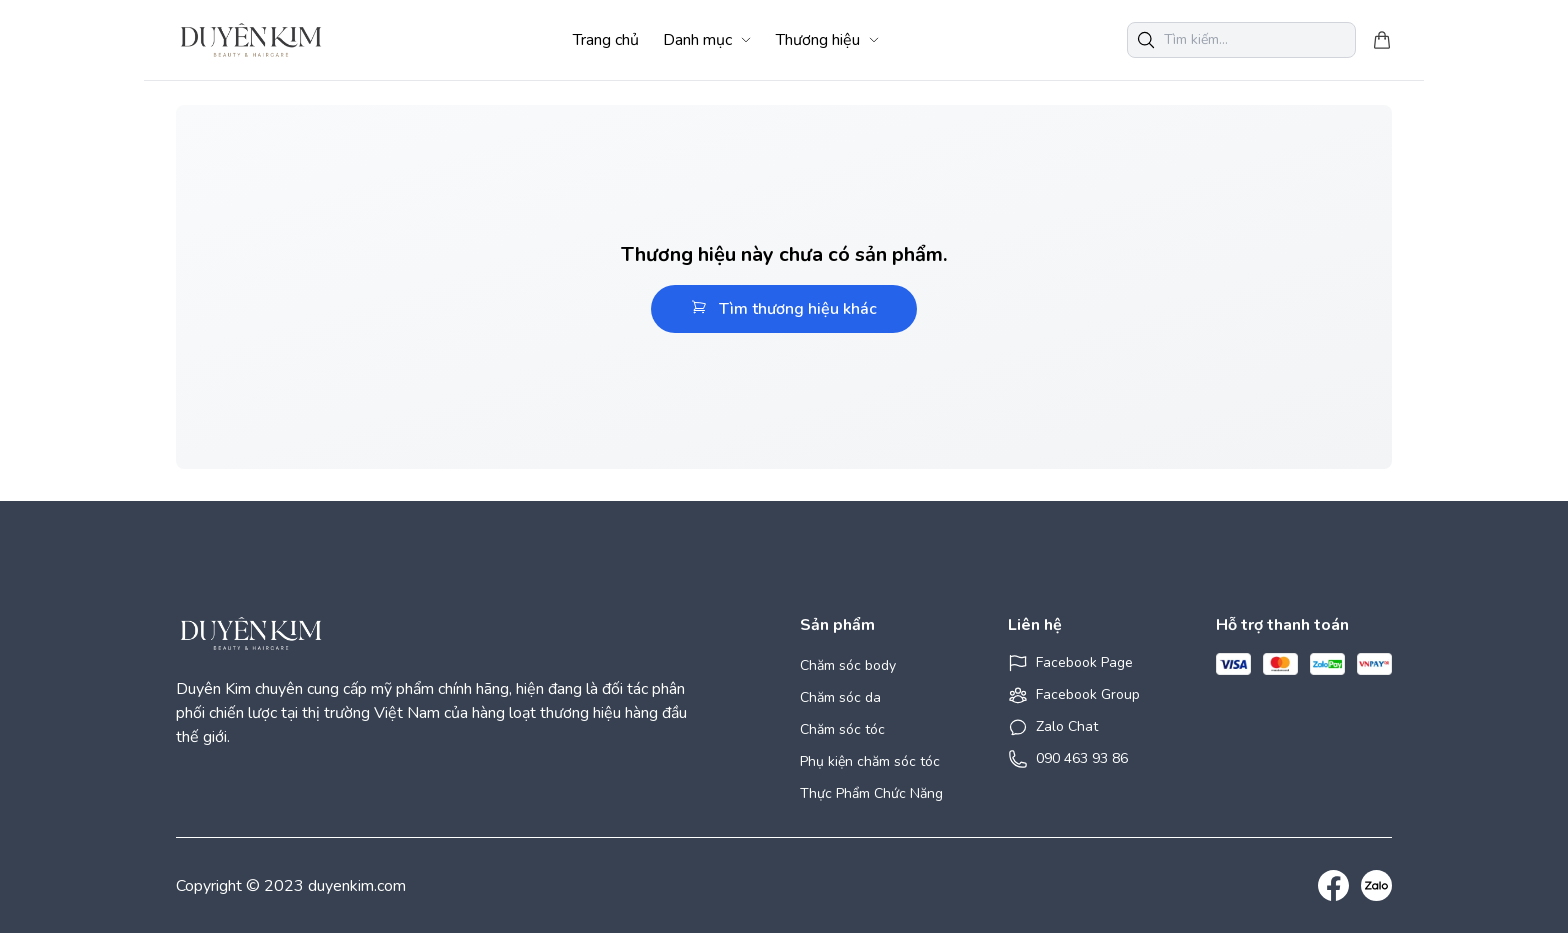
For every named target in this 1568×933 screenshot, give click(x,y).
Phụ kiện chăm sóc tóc (870, 761)
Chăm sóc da (840, 697)
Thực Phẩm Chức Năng (871, 793)
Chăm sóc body (848, 665)
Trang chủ (606, 40)
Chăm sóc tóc (842, 729)
